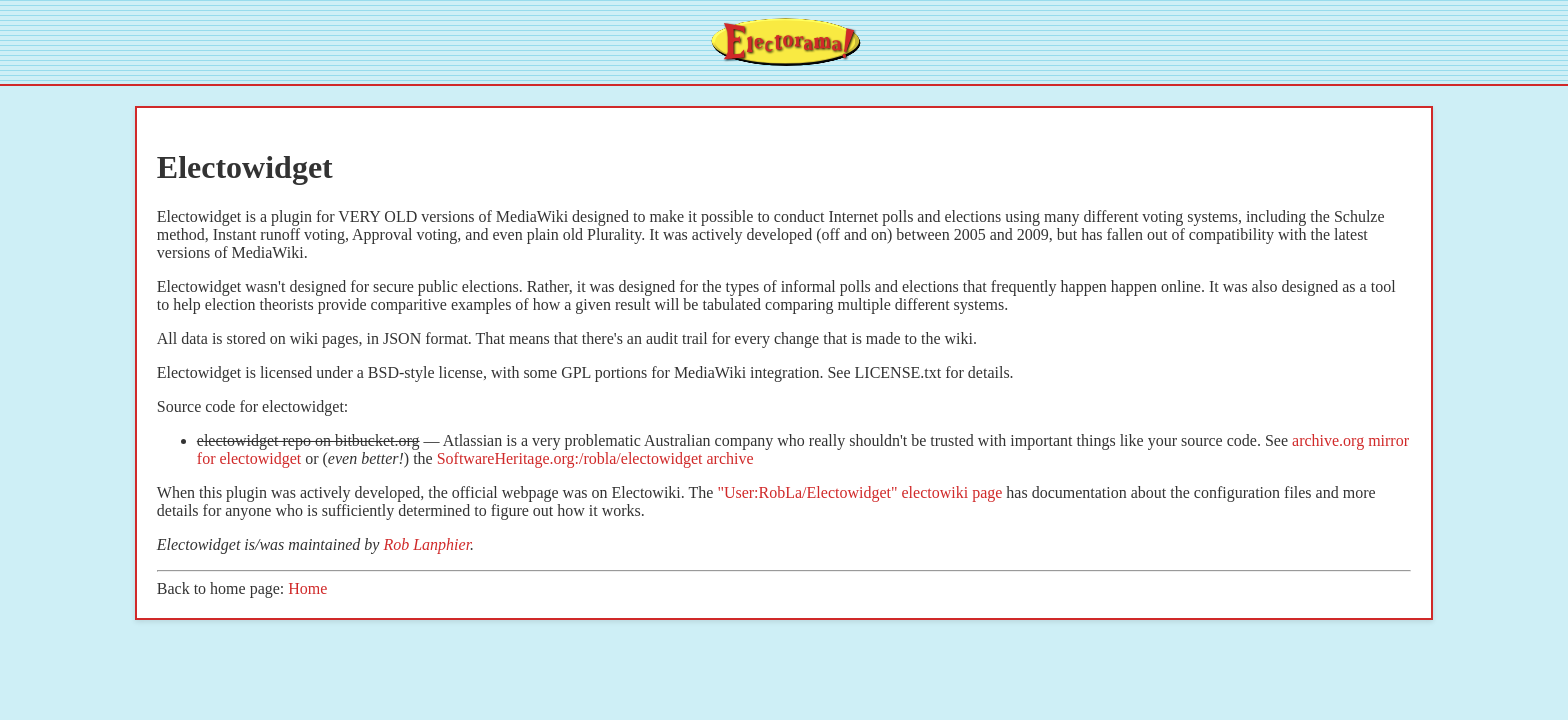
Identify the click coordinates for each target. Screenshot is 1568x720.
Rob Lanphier (426, 544)
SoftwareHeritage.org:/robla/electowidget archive (595, 458)
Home (307, 588)
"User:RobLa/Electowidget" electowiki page (859, 492)
